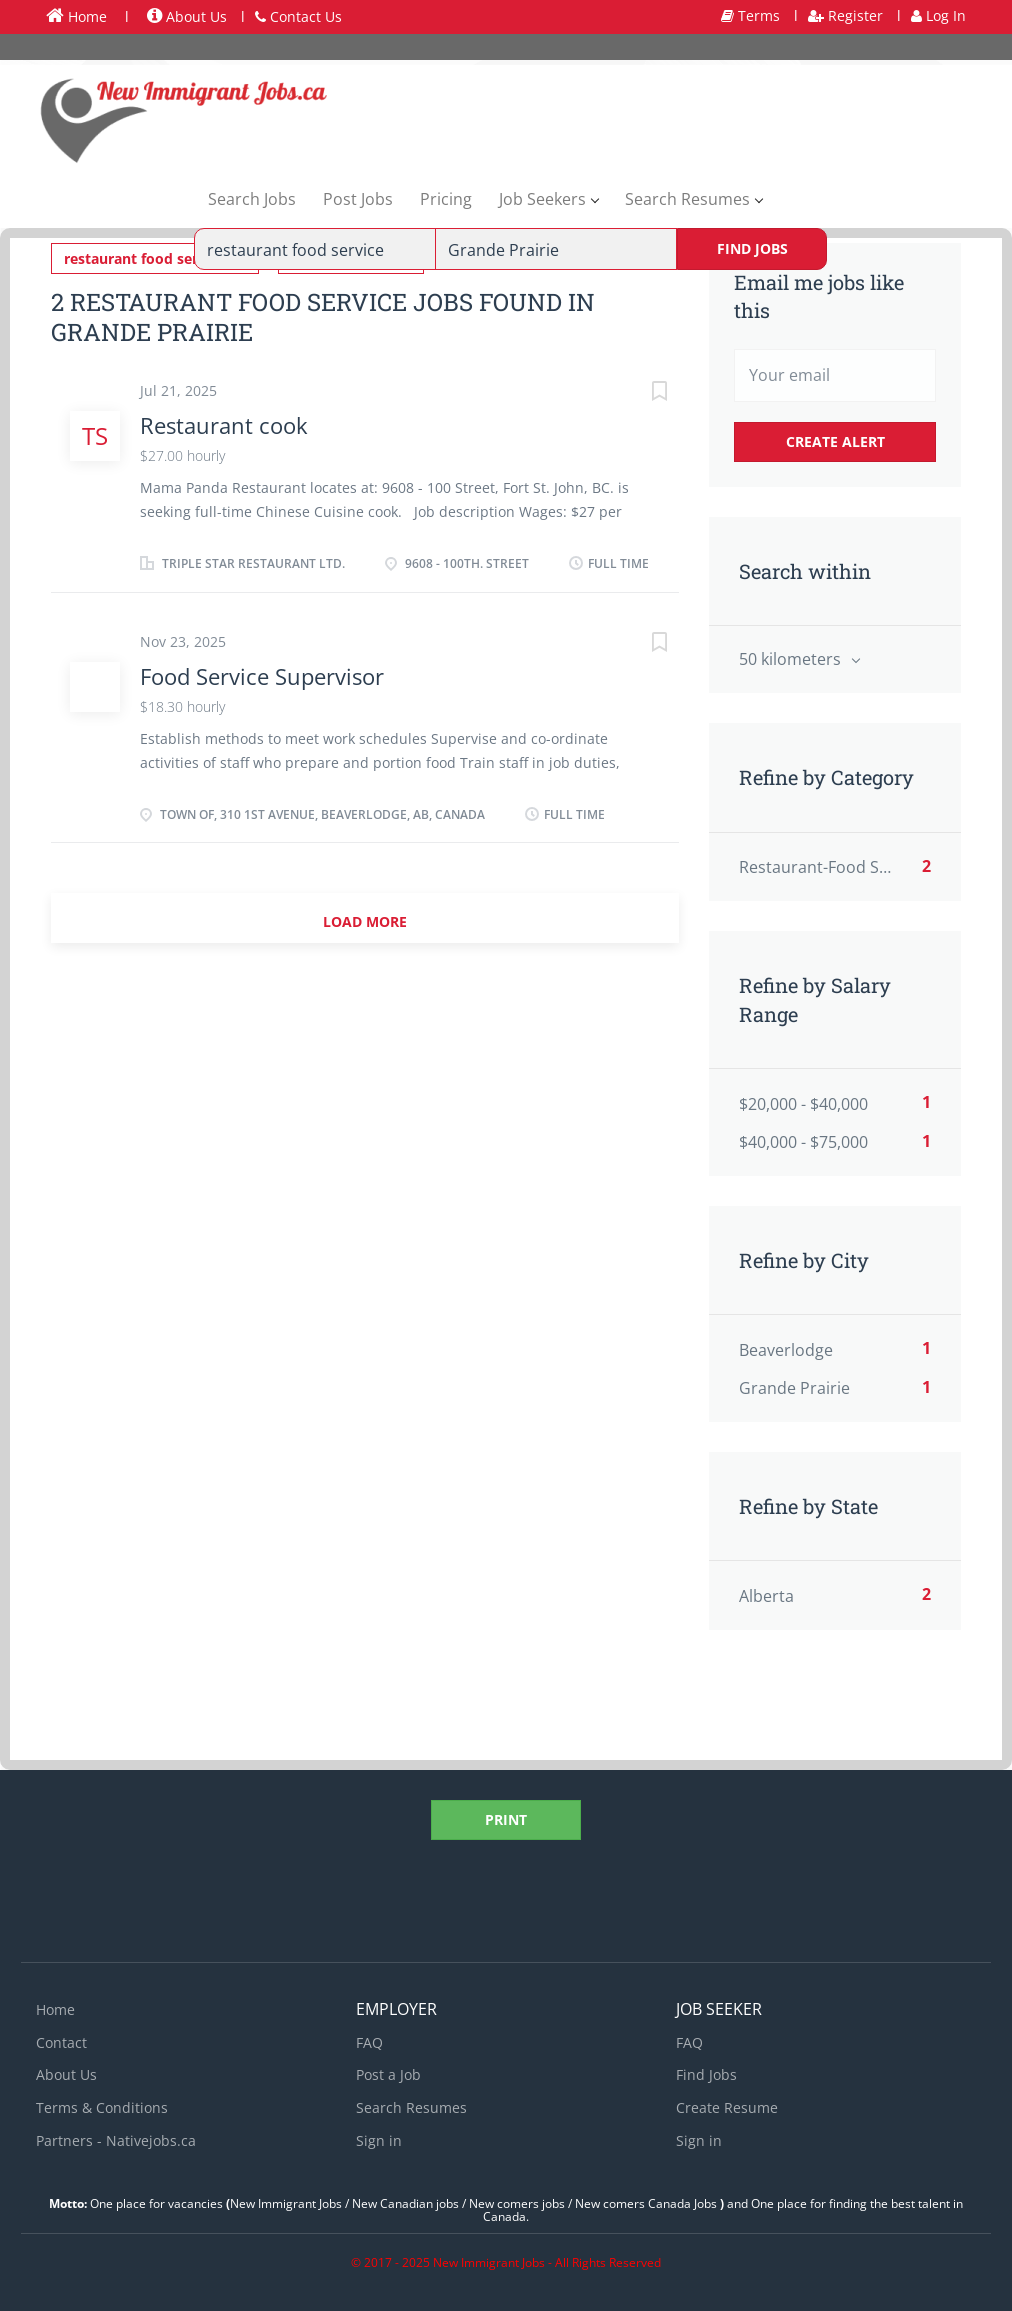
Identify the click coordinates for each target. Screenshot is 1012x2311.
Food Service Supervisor (262, 676)
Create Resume (727, 2107)
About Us (187, 16)
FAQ (369, 2042)
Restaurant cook (224, 425)
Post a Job (388, 2074)
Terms (750, 15)
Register (845, 15)
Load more (365, 921)
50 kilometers (792, 659)
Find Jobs (752, 248)
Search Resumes (411, 2107)
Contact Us (298, 16)
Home (76, 16)
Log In (938, 15)
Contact (61, 2042)
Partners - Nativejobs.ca (116, 2140)
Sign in (379, 2140)
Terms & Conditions (102, 2107)
